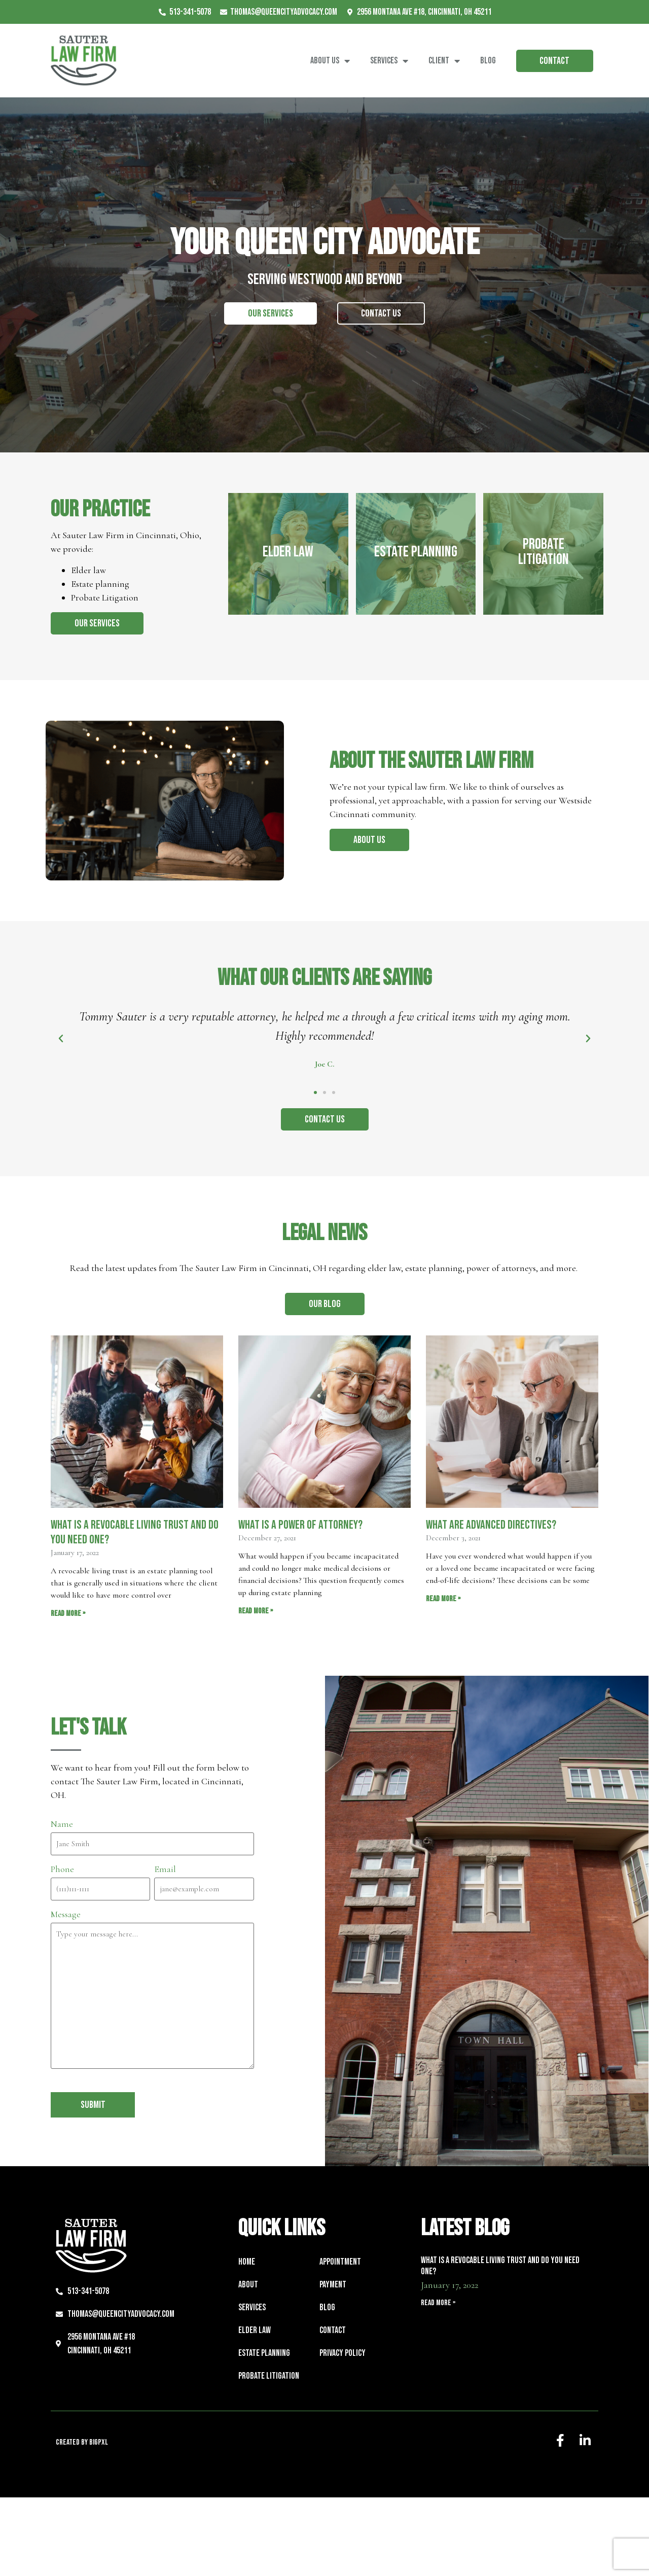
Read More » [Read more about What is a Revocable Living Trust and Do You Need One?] (68, 1613)
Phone (62, 1869)
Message (66, 1914)
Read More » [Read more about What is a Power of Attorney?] (255, 1611)
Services (389, 60)
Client (443, 60)
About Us (329, 60)
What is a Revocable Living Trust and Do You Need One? (135, 1532)
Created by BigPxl (82, 2442)
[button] (315, 1092)
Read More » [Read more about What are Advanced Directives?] (443, 1599)
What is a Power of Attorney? (300, 1525)
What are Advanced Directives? (491, 1525)
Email (165, 1869)
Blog (487, 60)
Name (62, 1823)
